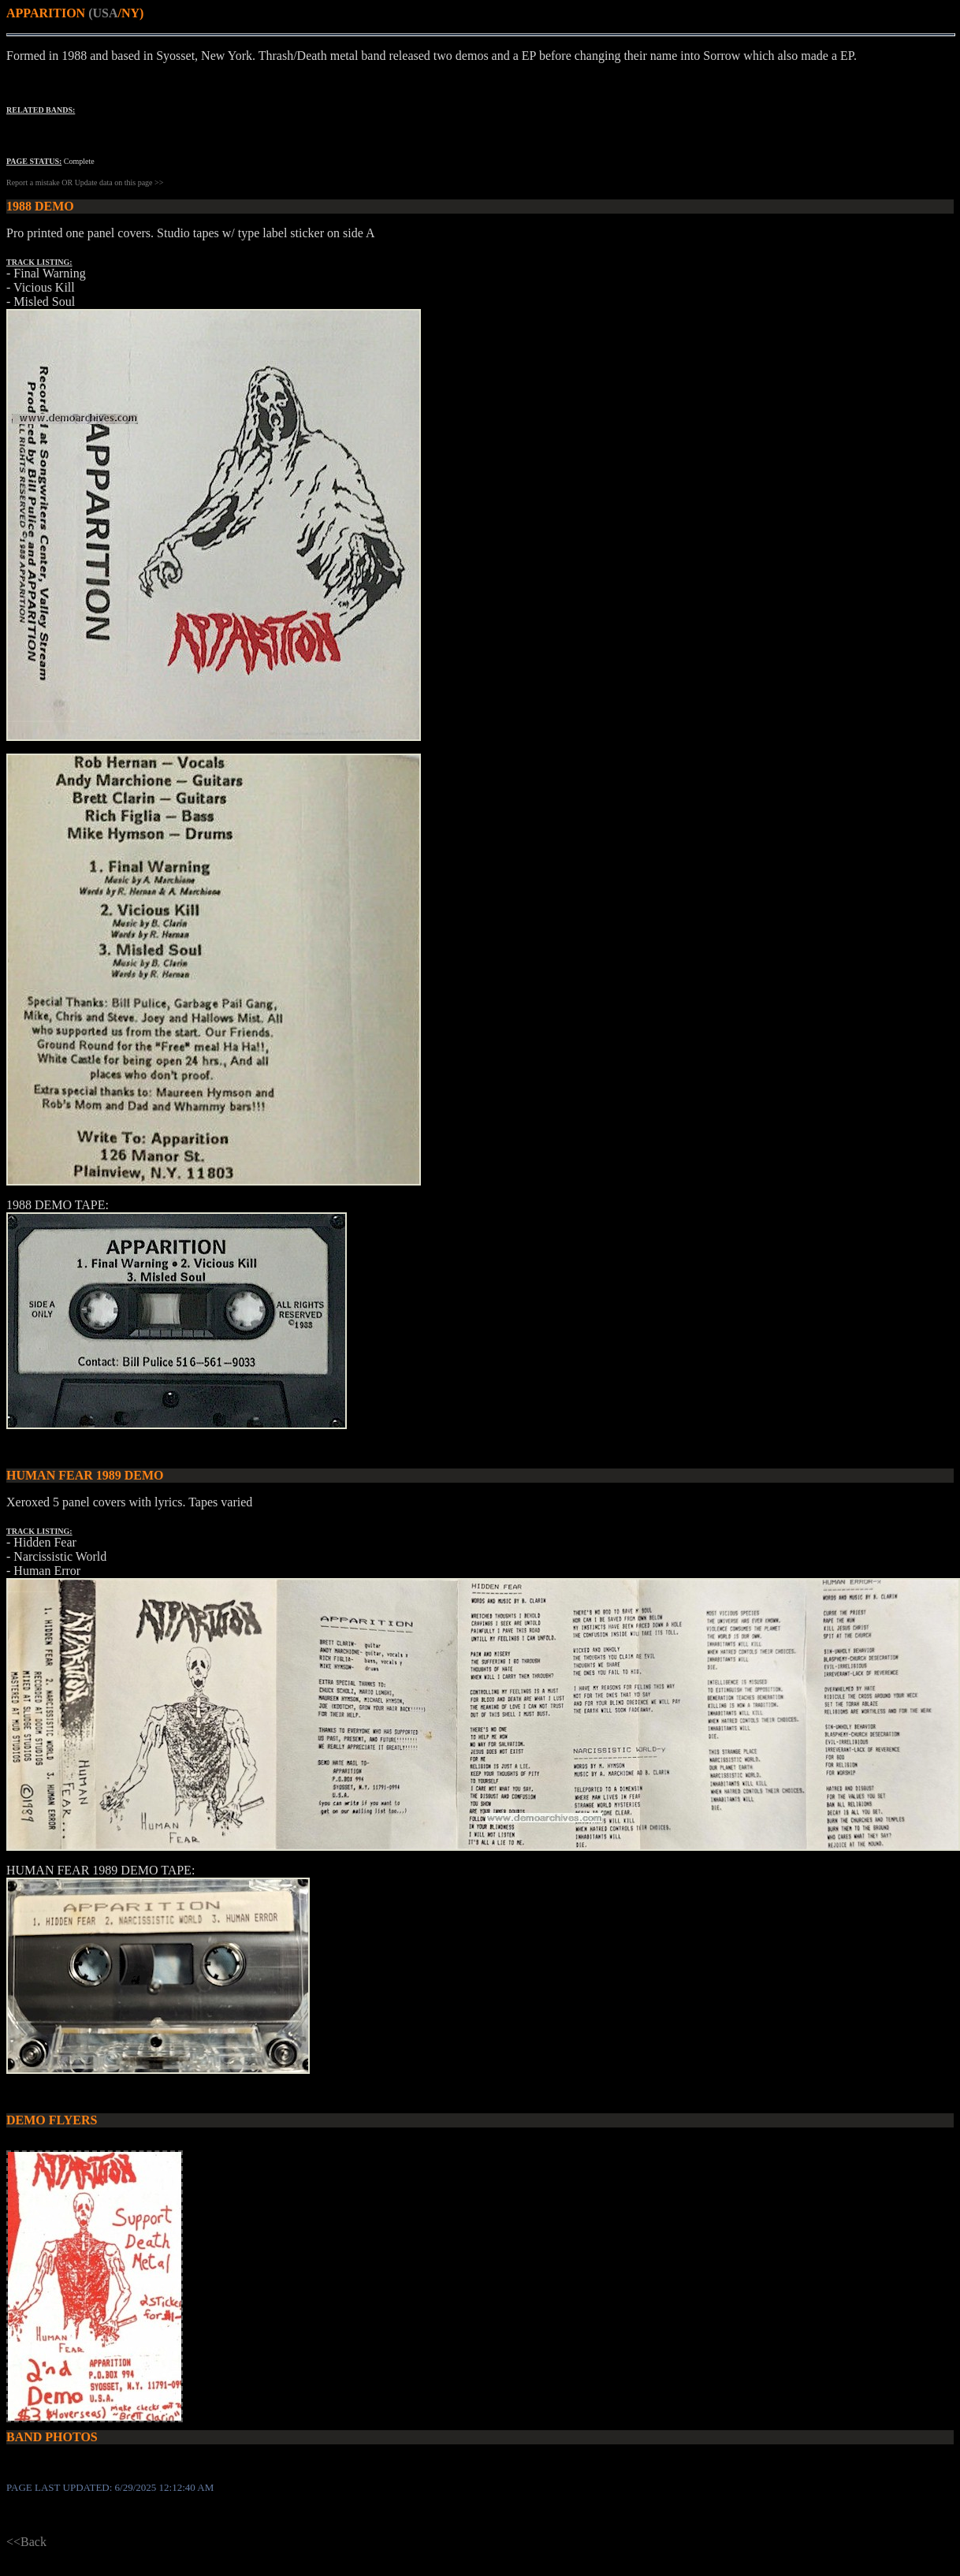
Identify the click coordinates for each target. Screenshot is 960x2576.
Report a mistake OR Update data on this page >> (84, 182)
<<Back (26, 2541)
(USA (102, 13)
